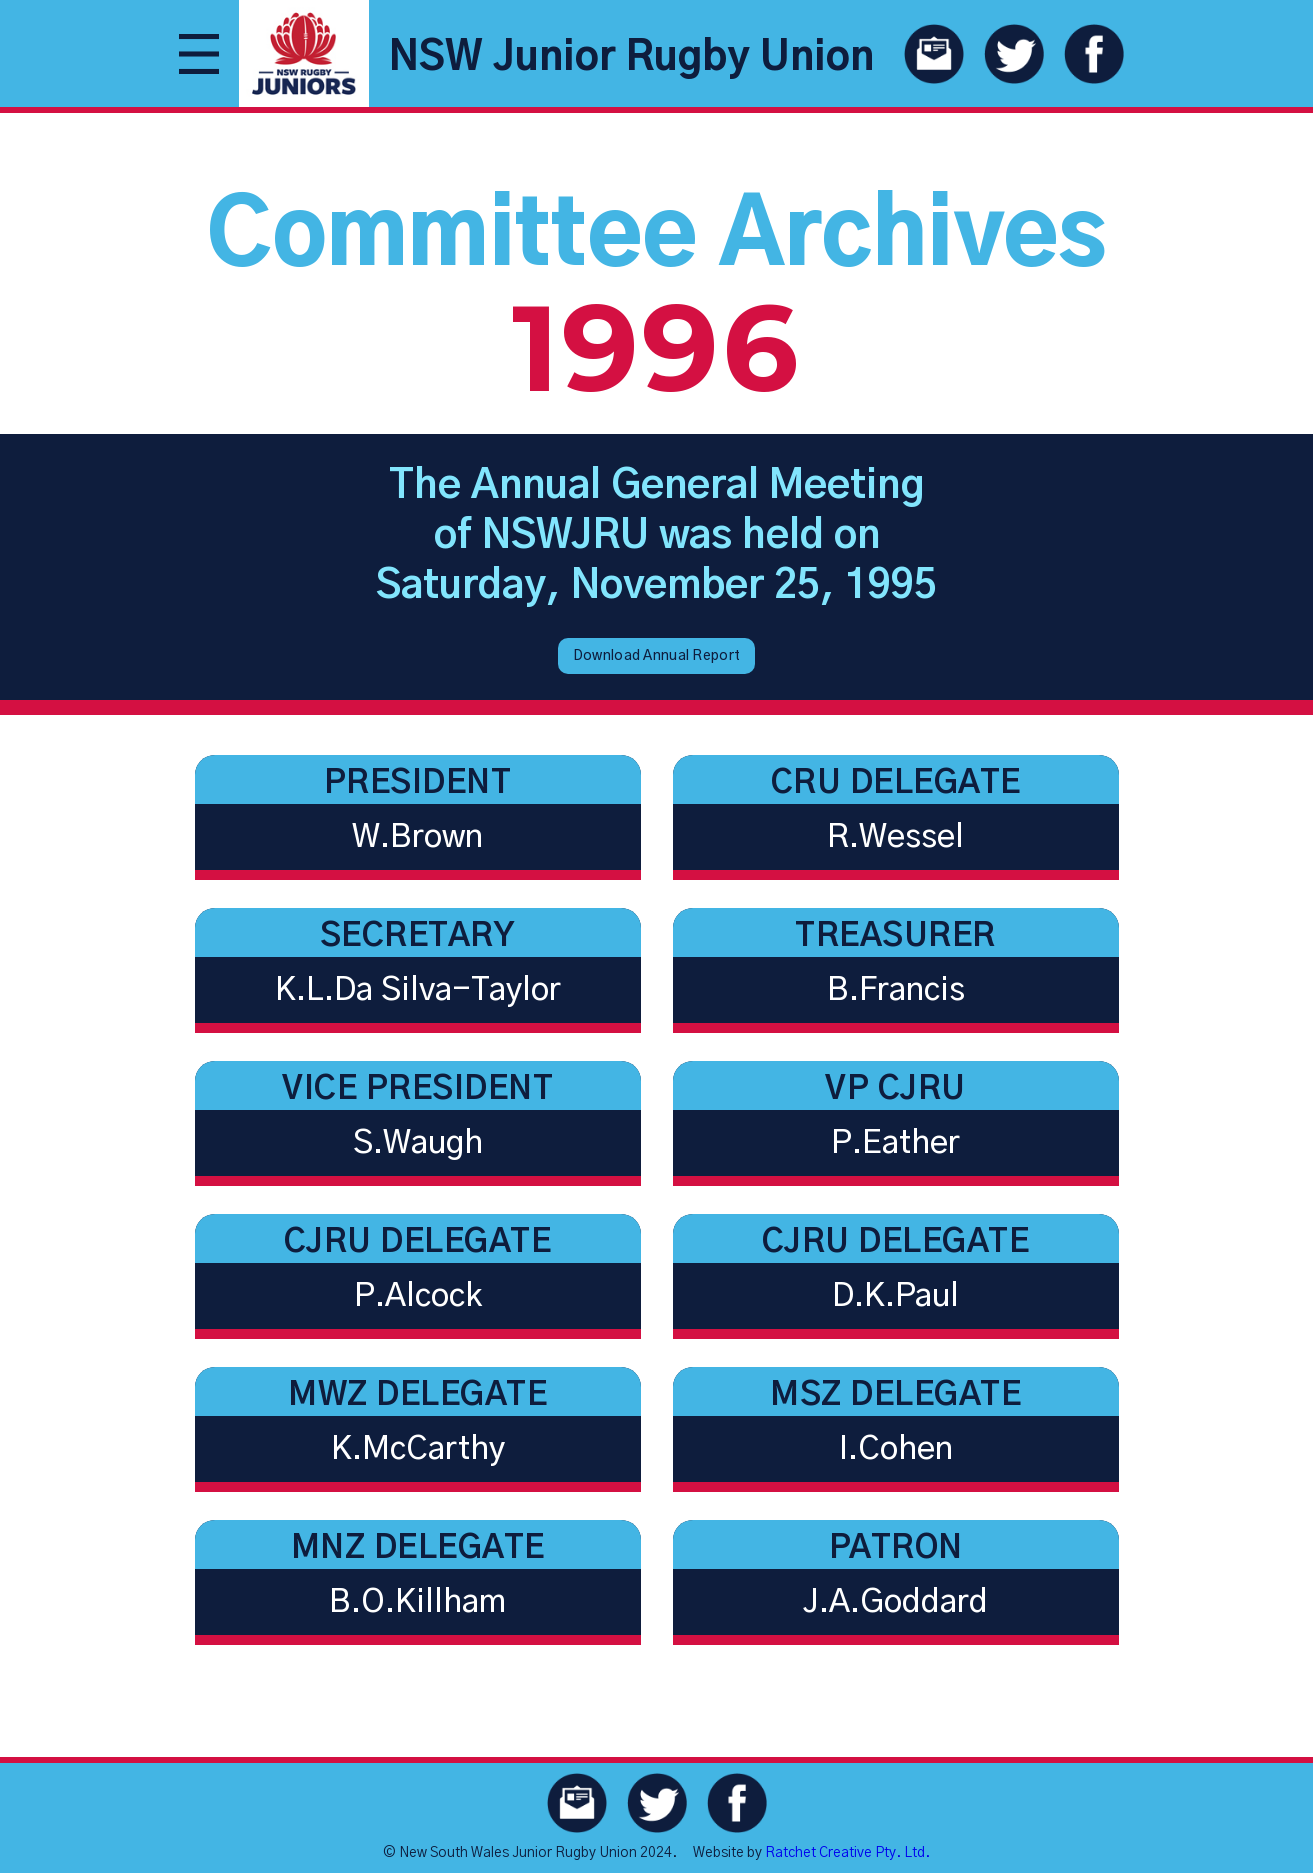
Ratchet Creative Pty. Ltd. (847, 1853)
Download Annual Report (656, 656)
